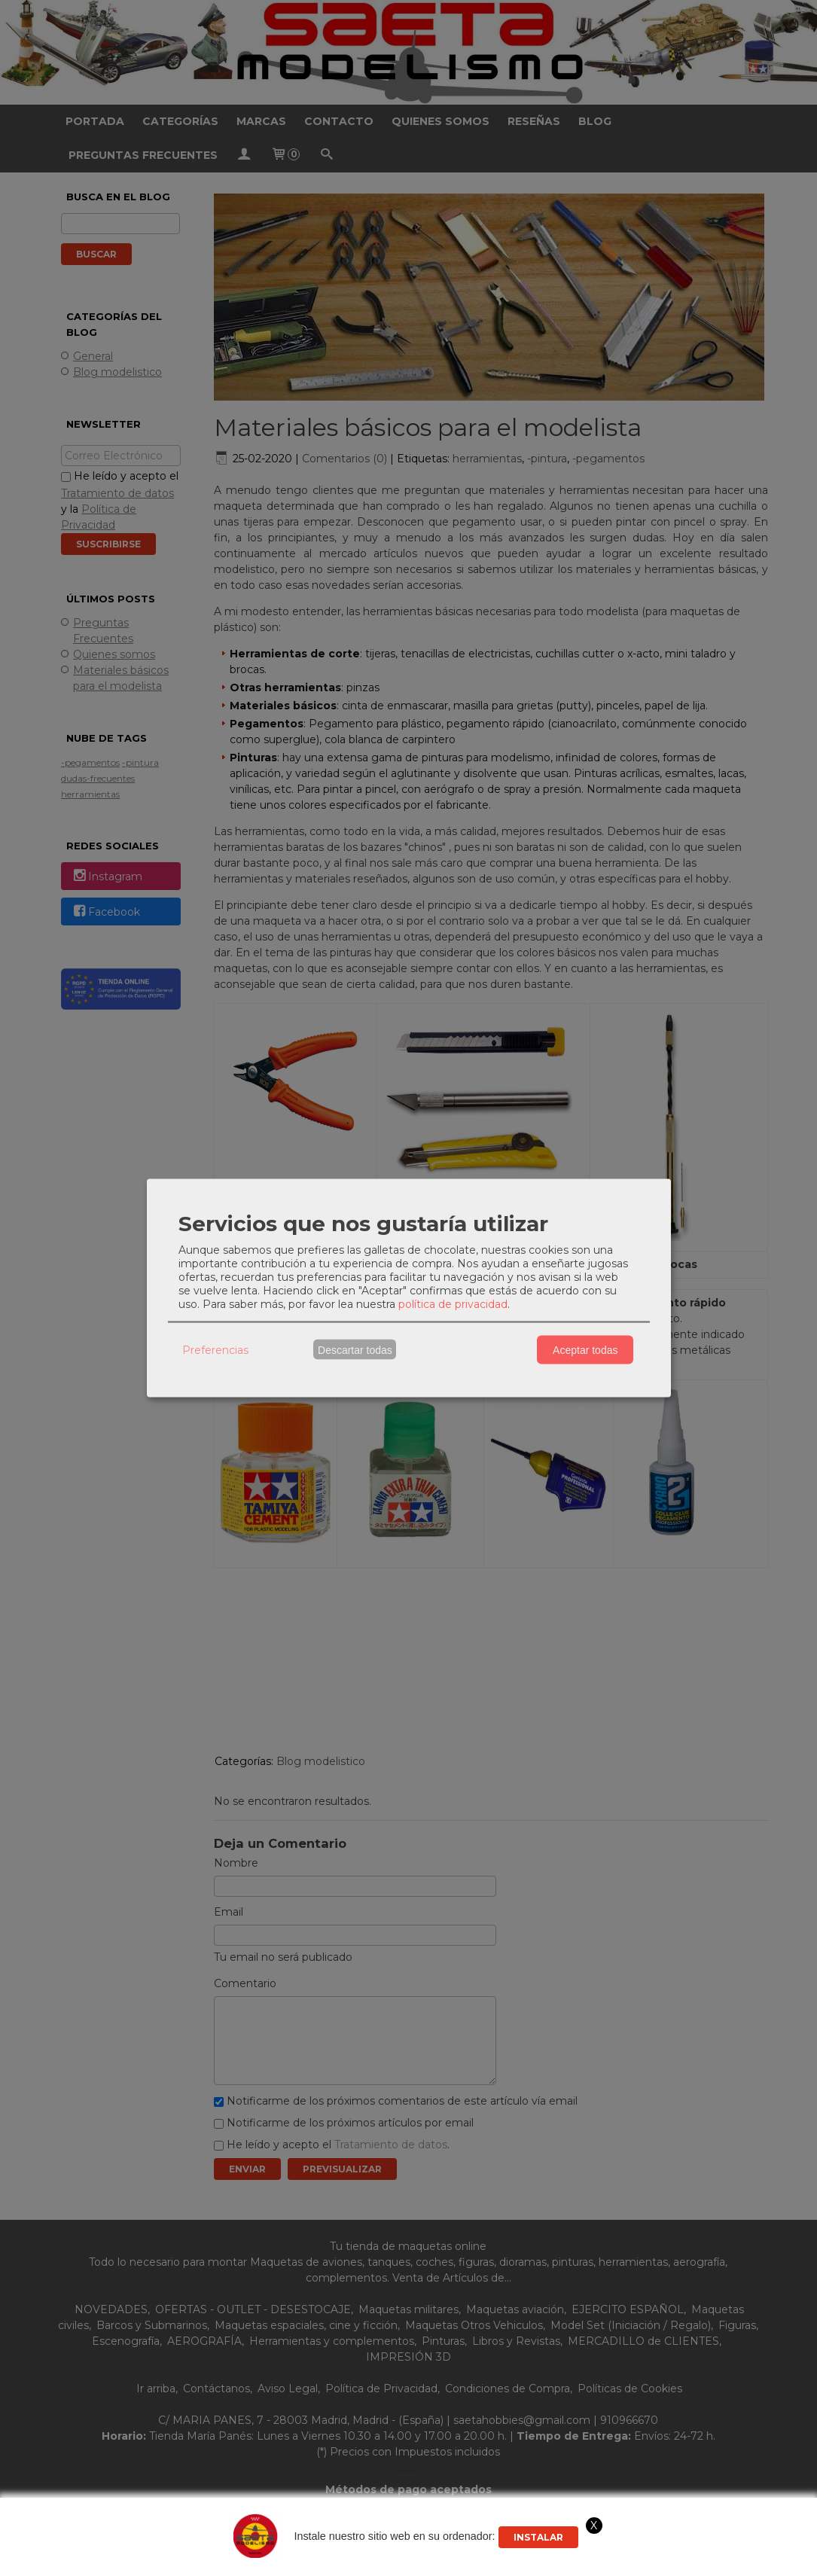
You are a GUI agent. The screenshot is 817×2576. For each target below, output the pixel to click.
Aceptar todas (585, 1349)
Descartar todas (355, 1349)
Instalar (538, 2537)
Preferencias (215, 1349)
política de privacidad (453, 1304)
